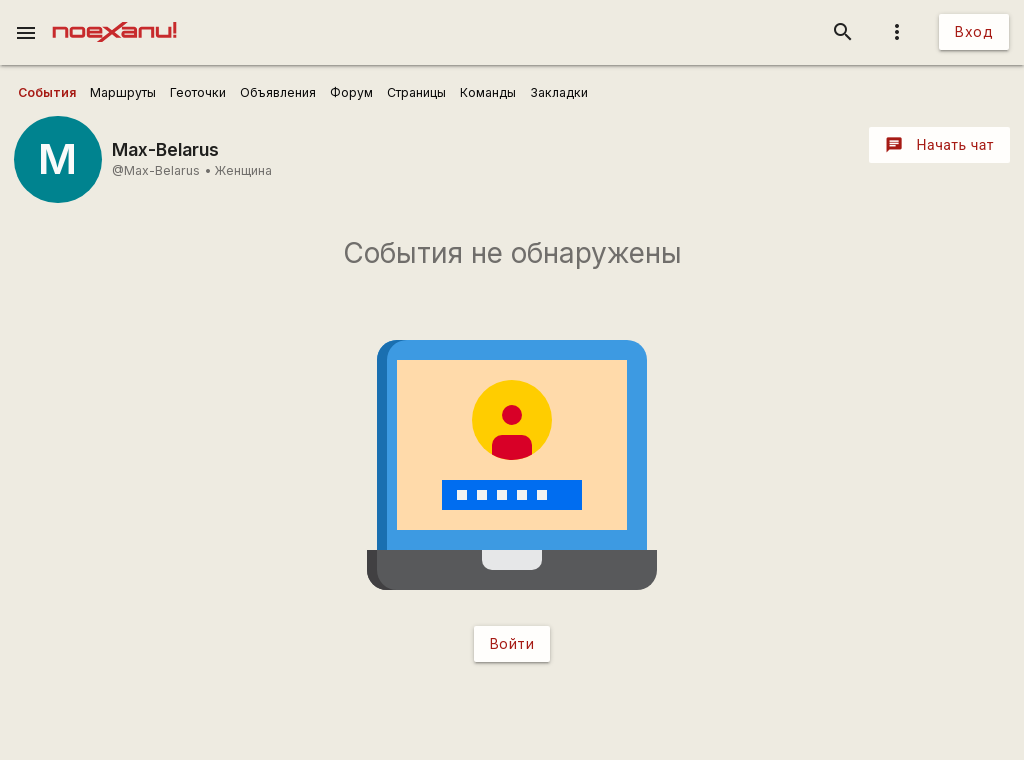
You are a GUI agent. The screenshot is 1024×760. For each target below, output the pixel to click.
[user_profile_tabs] (47, 93)
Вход (974, 31)
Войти (512, 643)
